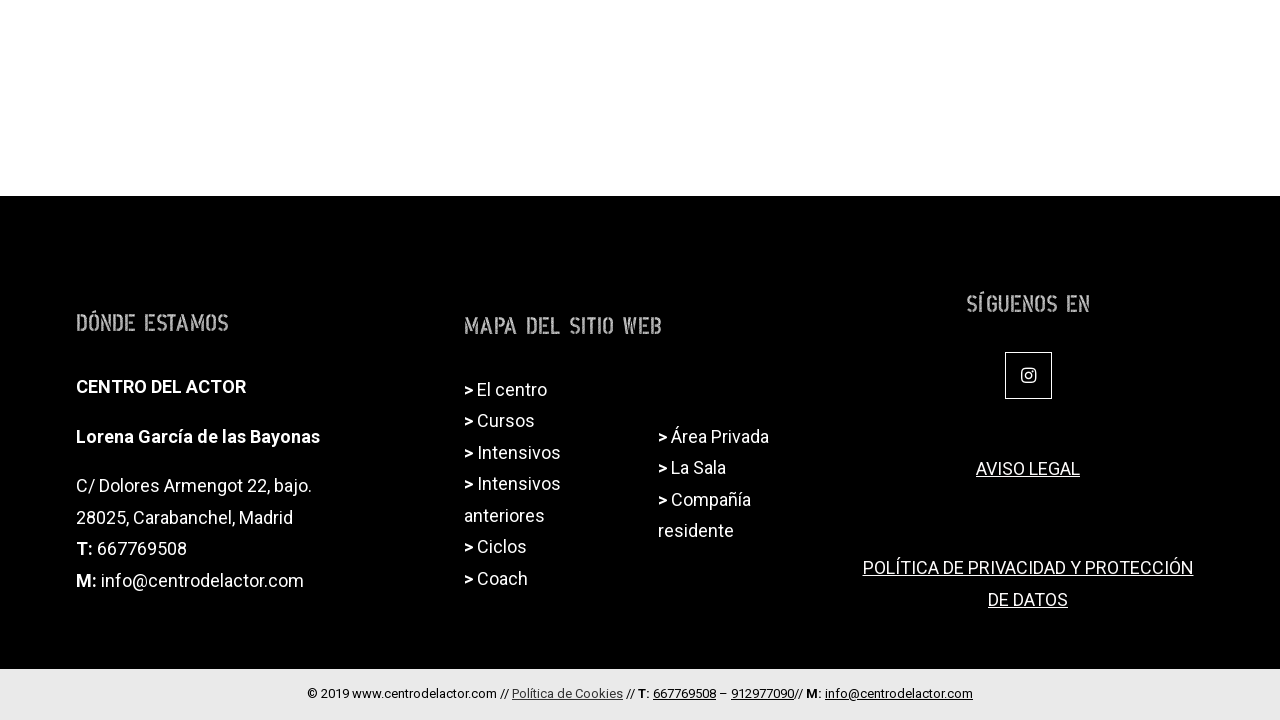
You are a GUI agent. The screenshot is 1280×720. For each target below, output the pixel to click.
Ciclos (821, 45)
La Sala (698, 467)
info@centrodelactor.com (202, 580)
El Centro (585, 45)
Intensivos (920, 45)
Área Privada (720, 436)
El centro (512, 389)
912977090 (762, 693)
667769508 (142, 548)
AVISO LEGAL (1028, 468)
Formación (712, 45)
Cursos (506, 420)
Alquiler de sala (1139, 45)
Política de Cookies (567, 693)
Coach (1019, 45)
